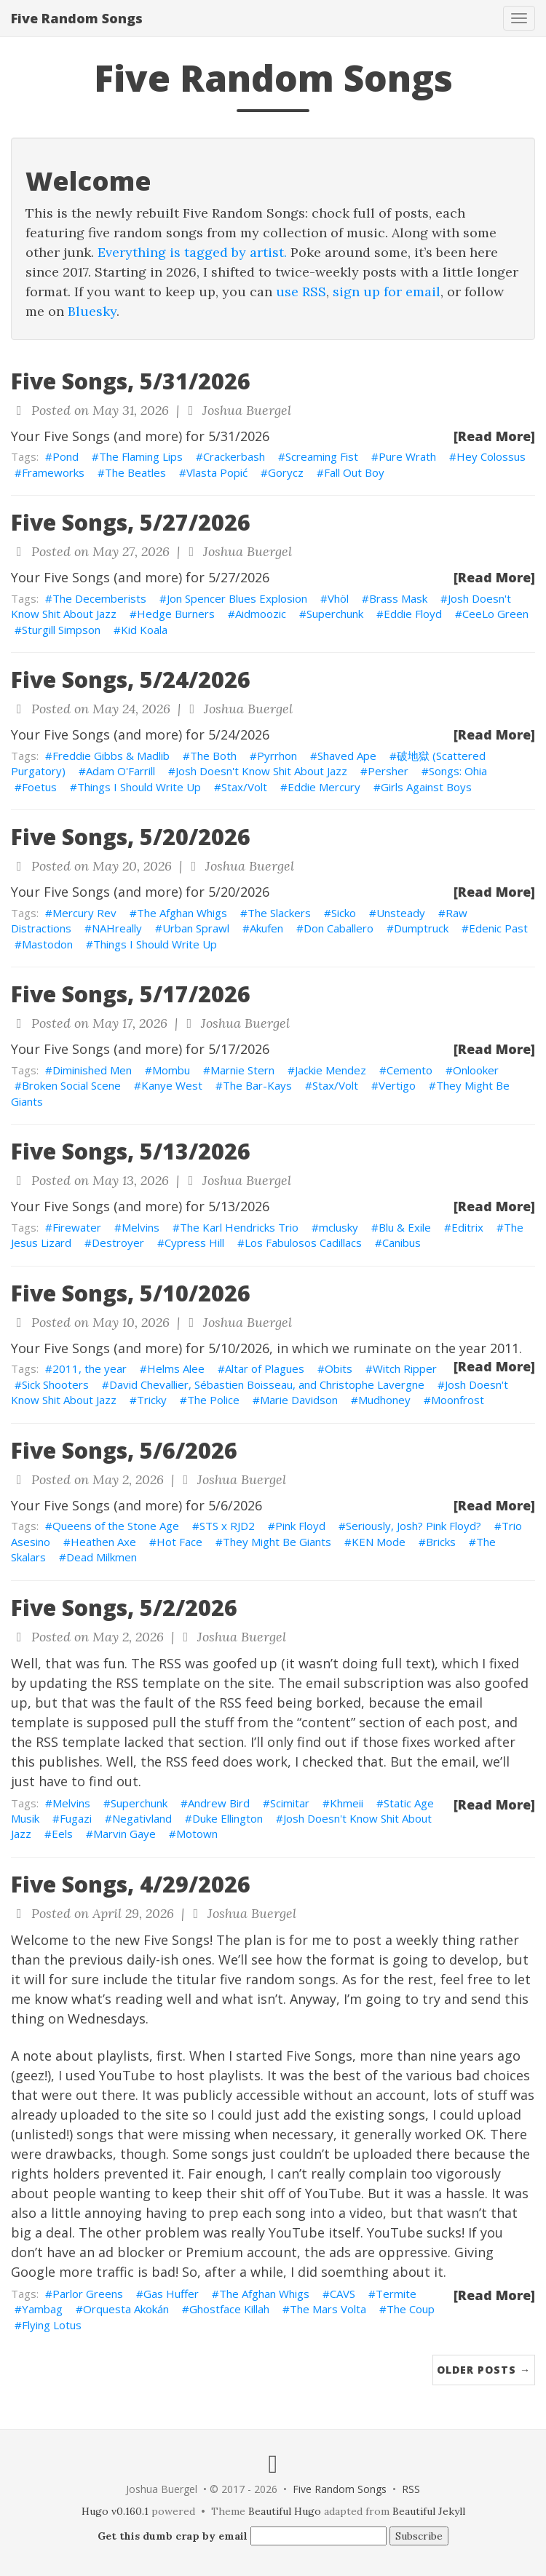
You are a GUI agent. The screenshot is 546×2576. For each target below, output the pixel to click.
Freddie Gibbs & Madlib (111, 755)
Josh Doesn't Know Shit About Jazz (261, 771)
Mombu (171, 1070)
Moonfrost (457, 1399)
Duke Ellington (227, 1818)
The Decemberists (99, 598)
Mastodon (47, 944)
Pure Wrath (407, 456)
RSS (411, 2489)
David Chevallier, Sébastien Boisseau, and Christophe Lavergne (266, 1384)
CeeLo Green (495, 613)
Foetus (39, 787)
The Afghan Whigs (182, 912)
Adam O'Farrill (120, 771)
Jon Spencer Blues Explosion (237, 598)
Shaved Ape (346, 755)
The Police (213, 1399)
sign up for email (386, 291)
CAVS (342, 2293)
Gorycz (286, 472)
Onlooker (476, 1070)
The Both (213, 755)
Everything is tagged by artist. (192, 252)
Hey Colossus (491, 456)
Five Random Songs (77, 18)
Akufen (266, 928)
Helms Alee (176, 1368)
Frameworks (53, 472)
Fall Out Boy (354, 472)
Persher (388, 771)
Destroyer (118, 1242)
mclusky (338, 1227)
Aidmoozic (260, 613)
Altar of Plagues (264, 1368)
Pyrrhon (277, 755)
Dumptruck (421, 928)
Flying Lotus (52, 2325)
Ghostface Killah (229, 2309)
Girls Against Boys (426, 787)
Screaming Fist (321, 456)
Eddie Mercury (324, 787)
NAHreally (117, 928)
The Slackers (279, 912)
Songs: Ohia (458, 771)
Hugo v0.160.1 (115, 2511)
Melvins (140, 1227)
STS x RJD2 (227, 1525)
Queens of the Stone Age (115, 1525)
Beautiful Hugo (284, 2511)
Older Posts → (484, 2370)
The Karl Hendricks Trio (239, 1227)
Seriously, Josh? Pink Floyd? (413, 1525)
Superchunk (334, 613)
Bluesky (92, 311)
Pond (65, 456)
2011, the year (89, 1368)
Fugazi (76, 1818)
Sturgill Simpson (61, 629)
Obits (338, 1368)
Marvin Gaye (124, 1833)
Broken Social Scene (71, 1085)
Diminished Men (92, 1070)
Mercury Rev (84, 912)
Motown (197, 1833)
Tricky (152, 1399)
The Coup (411, 2309)
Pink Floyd (300, 1525)
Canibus (401, 1242)
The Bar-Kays (257, 1085)
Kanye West (171, 1085)
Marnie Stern (242, 1070)
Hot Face (179, 1541)
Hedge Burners (176, 613)
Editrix (467, 1227)
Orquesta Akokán (126, 2309)
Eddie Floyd (413, 613)
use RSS (301, 291)
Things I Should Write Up (139, 787)
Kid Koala (144, 629)
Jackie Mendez (330, 1070)
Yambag (42, 2309)
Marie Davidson (299, 1399)
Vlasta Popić (217, 472)
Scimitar (289, 1803)
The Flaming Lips (141, 456)
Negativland (142, 1818)
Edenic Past (498, 928)
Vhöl (338, 598)
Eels (62, 1833)
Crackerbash (234, 456)
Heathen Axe (103, 1541)
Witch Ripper (405, 1368)
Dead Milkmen (101, 1557)
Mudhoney (384, 1399)
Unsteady (400, 912)
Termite (396, 2293)
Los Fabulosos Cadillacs (303, 1242)
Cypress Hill (194, 1242)
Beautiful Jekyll (428, 2511)
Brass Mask (398, 598)
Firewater (76, 1227)
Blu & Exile (405, 1227)
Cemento (409, 1070)
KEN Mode (378, 1541)
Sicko (343, 912)
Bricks (441, 1541)
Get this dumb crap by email (173, 2536)
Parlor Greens (87, 2293)
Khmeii (346, 1803)
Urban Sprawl (195, 928)
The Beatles (135, 472)
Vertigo (397, 1085)
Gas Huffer (171, 2293)
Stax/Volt (244, 787)
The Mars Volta (328, 2309)
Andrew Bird (219, 1803)
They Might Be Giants (277, 1541)
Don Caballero (338, 928)
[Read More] (494, 436)
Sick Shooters (55, 1384)
